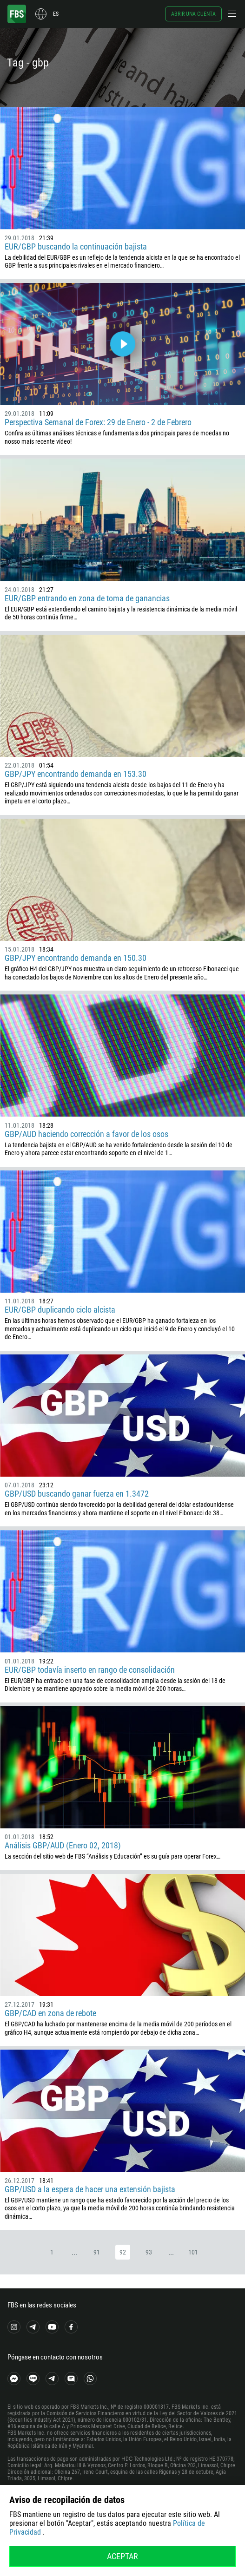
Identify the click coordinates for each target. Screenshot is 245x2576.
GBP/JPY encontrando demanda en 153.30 (75, 774)
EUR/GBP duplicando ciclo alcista (60, 1309)
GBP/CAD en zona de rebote (50, 2013)
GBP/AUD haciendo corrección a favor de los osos (86, 1134)
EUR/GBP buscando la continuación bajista (76, 246)
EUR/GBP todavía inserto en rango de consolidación (90, 1670)
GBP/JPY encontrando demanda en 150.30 (75, 958)
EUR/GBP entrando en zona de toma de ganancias (87, 598)
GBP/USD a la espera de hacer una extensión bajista (90, 2189)
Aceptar (122, 2556)
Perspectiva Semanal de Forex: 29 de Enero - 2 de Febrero (98, 422)
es (56, 14)
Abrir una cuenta (193, 14)
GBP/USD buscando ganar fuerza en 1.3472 (77, 1493)
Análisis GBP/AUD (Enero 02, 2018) (63, 1845)
